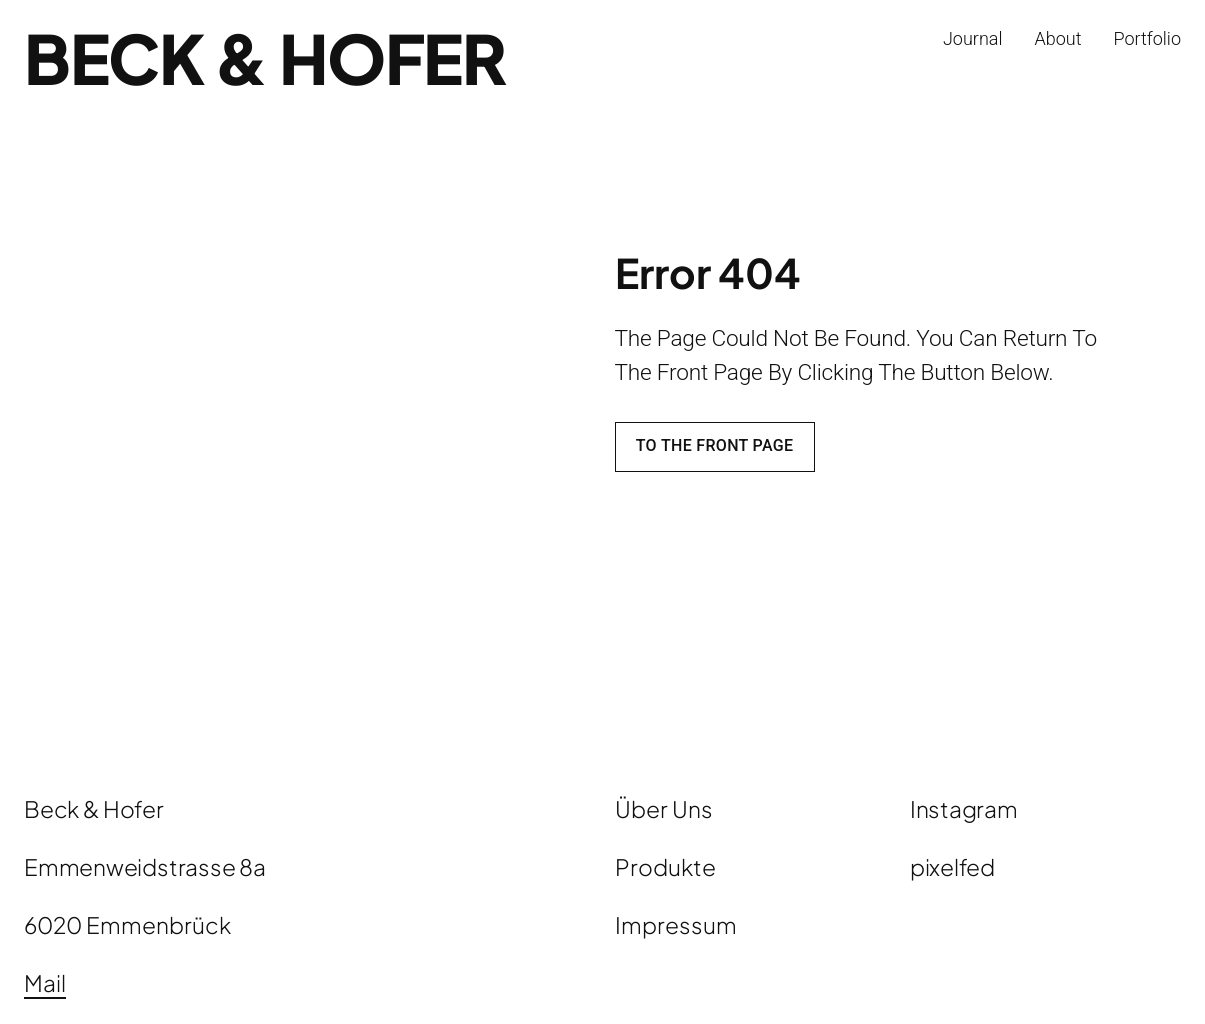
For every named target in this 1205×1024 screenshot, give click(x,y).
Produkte (665, 866)
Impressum (676, 924)
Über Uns (664, 808)
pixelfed (952, 866)
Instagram (964, 808)
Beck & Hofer (265, 57)
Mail (45, 982)
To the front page (715, 445)
